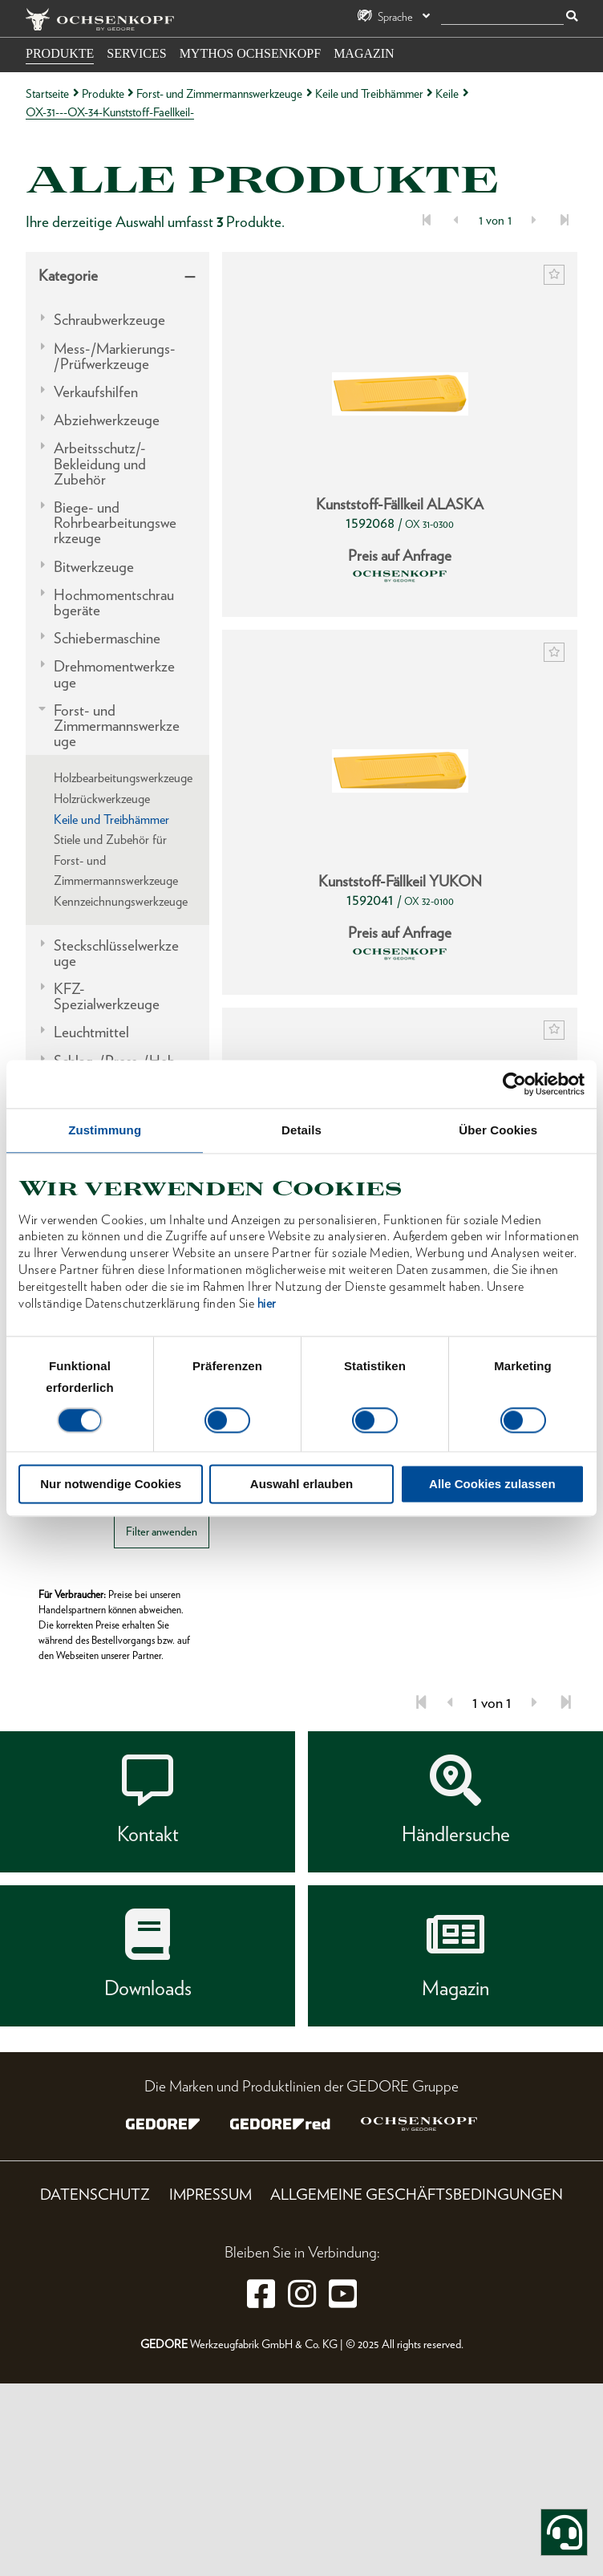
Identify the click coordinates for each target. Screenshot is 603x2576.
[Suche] (502, 17)
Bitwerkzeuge (94, 566)
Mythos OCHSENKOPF (250, 53)
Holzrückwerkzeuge (102, 798)
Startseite (47, 93)
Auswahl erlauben (301, 1484)
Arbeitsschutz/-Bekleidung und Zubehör (100, 463)
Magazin (364, 53)
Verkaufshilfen (96, 392)
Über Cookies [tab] (498, 1130)
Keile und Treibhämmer (369, 93)
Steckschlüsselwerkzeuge (116, 953)
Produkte (60, 53)
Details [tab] (301, 1130)
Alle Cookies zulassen (492, 1484)
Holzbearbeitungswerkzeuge (123, 777)
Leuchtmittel (91, 1032)
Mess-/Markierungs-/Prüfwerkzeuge (115, 356)
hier (267, 1303)
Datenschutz (95, 2194)
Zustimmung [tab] (104, 1130)
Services (136, 53)
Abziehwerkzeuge (107, 420)
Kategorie (68, 275)
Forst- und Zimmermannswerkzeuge (219, 93)
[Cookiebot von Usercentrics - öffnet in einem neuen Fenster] (514, 1084)
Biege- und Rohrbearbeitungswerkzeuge (115, 523)
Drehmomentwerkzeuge (114, 674)
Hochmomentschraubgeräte (114, 602)
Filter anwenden (161, 1531)
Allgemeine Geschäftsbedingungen (416, 2194)
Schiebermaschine (107, 638)
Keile (447, 93)
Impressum (210, 2194)
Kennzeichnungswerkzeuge (121, 901)
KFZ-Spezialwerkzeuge (107, 996)
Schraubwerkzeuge (109, 319)
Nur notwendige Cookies (110, 1484)
